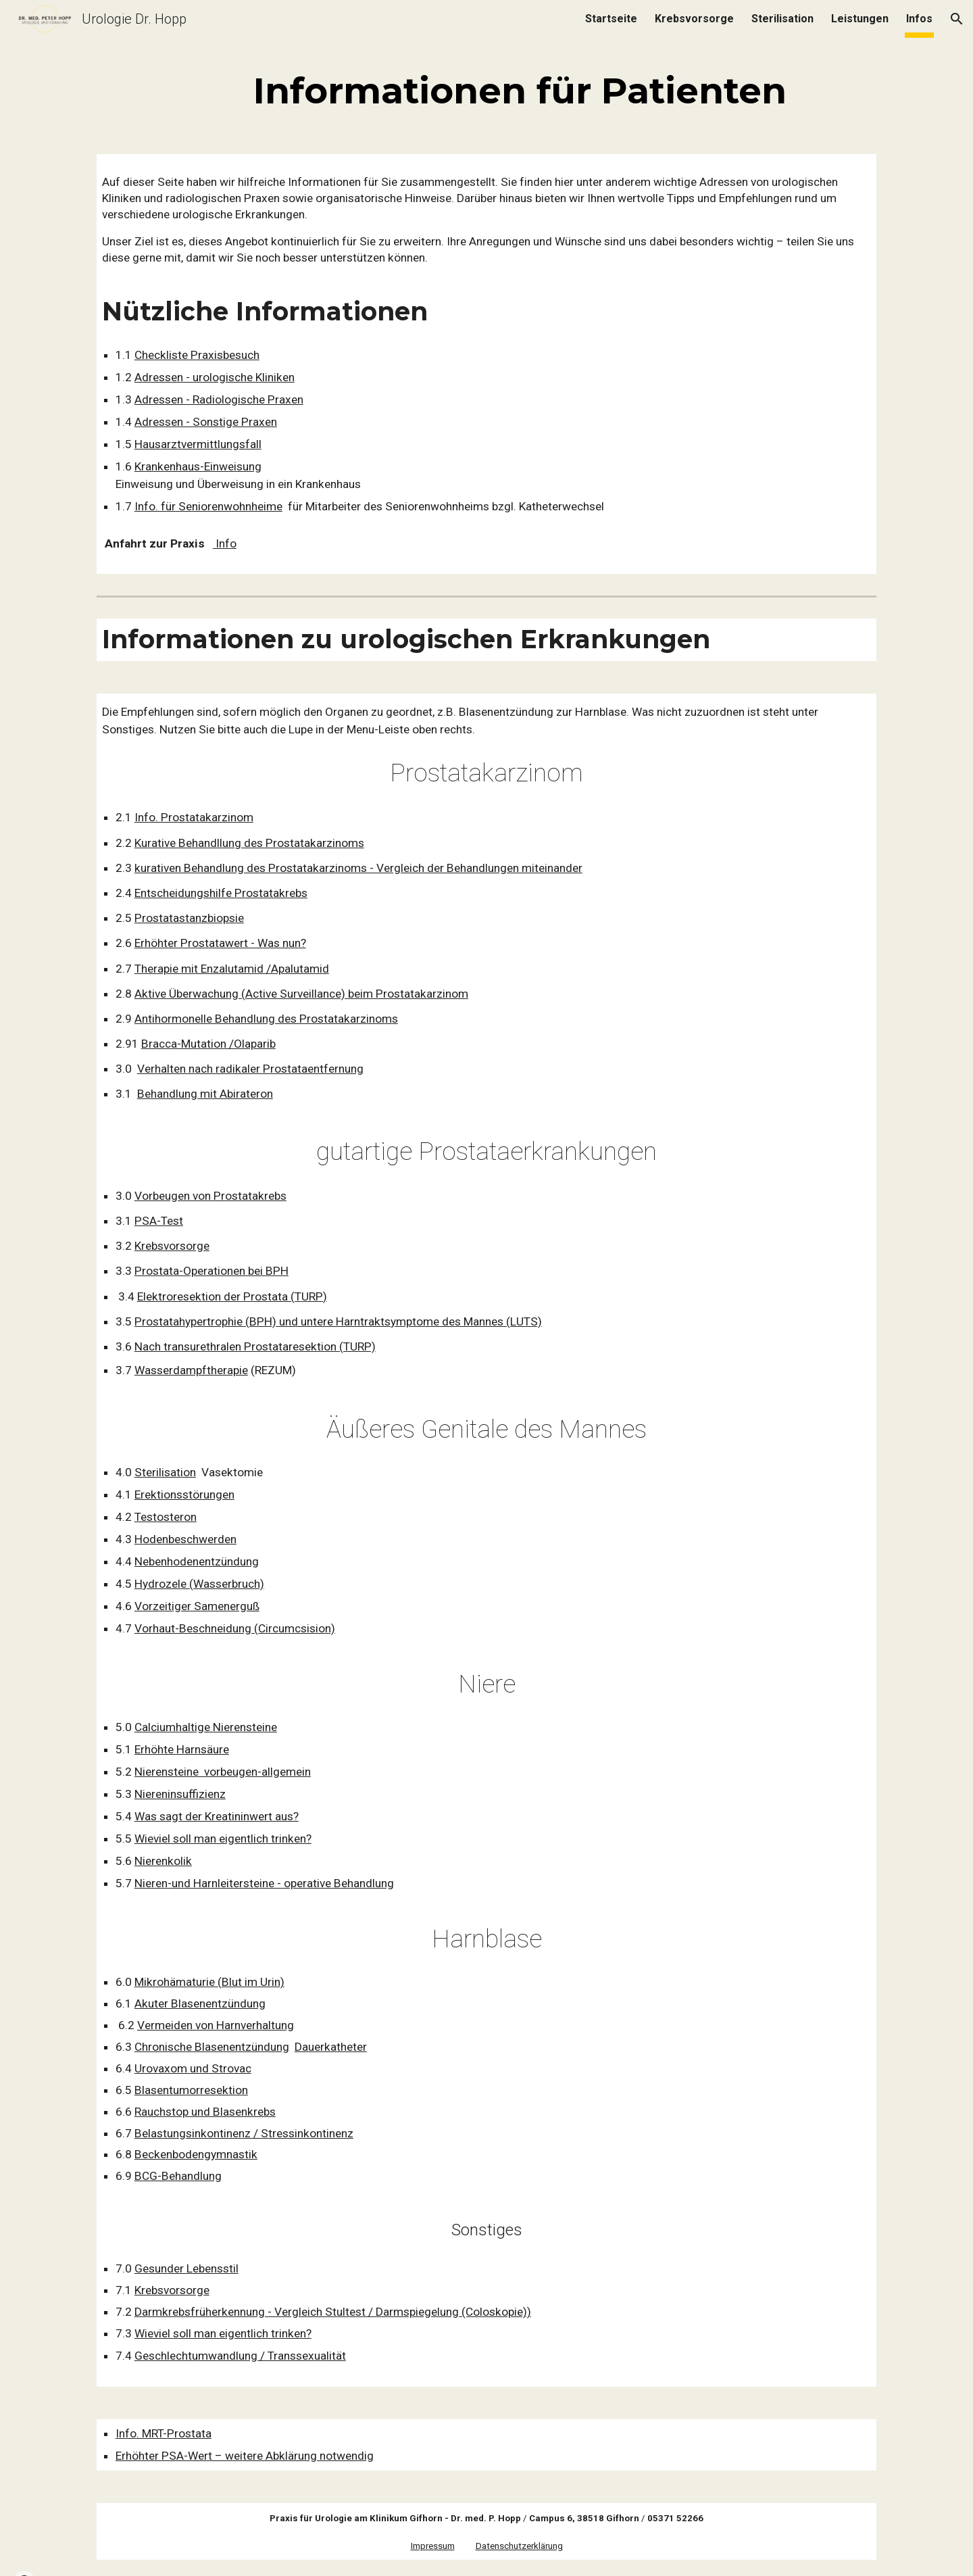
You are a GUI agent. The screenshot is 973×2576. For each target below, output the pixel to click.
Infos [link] (919, 18)
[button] (957, 19)
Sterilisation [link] (782, 18)
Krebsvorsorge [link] (694, 18)
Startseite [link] (611, 18)
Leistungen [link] (860, 18)
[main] (519, 89)
